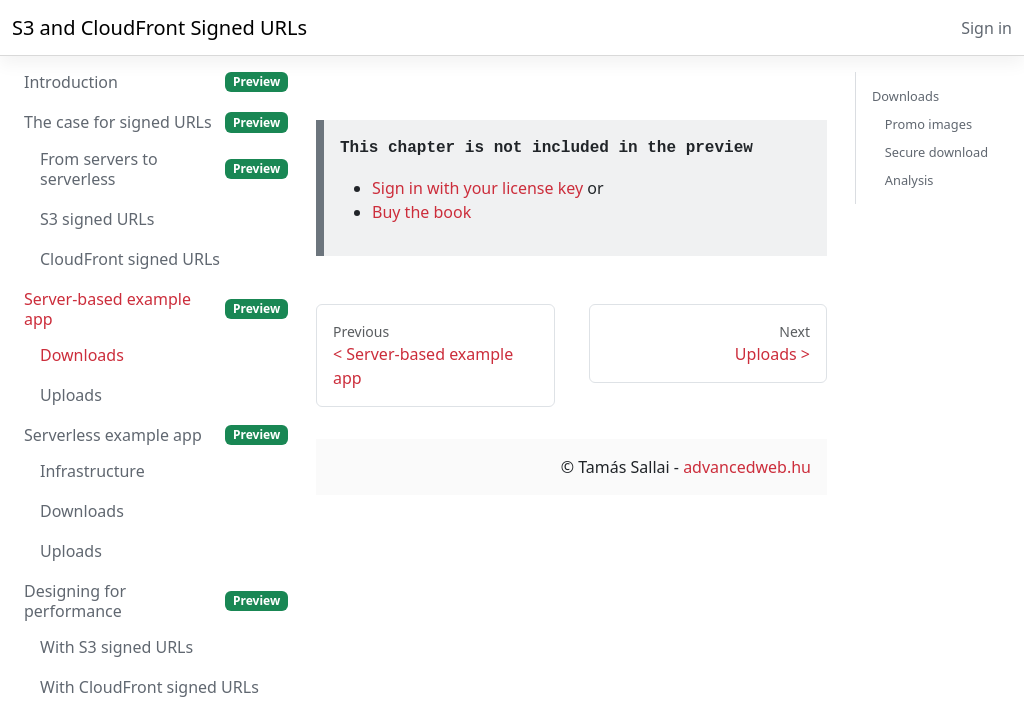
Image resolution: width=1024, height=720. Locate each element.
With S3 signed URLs (116, 647)
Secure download (936, 152)
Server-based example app (156, 309)
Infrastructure (92, 471)
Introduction (156, 82)
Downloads (82, 355)
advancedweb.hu (747, 467)
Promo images (928, 124)
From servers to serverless (164, 169)
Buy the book (421, 212)
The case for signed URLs (156, 122)
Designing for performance (156, 601)
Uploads (71, 395)
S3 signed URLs (97, 219)
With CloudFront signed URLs (149, 687)
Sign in (986, 28)
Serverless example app (156, 435)
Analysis (909, 180)
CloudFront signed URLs (130, 259)
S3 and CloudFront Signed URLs (159, 27)
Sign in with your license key (479, 188)
